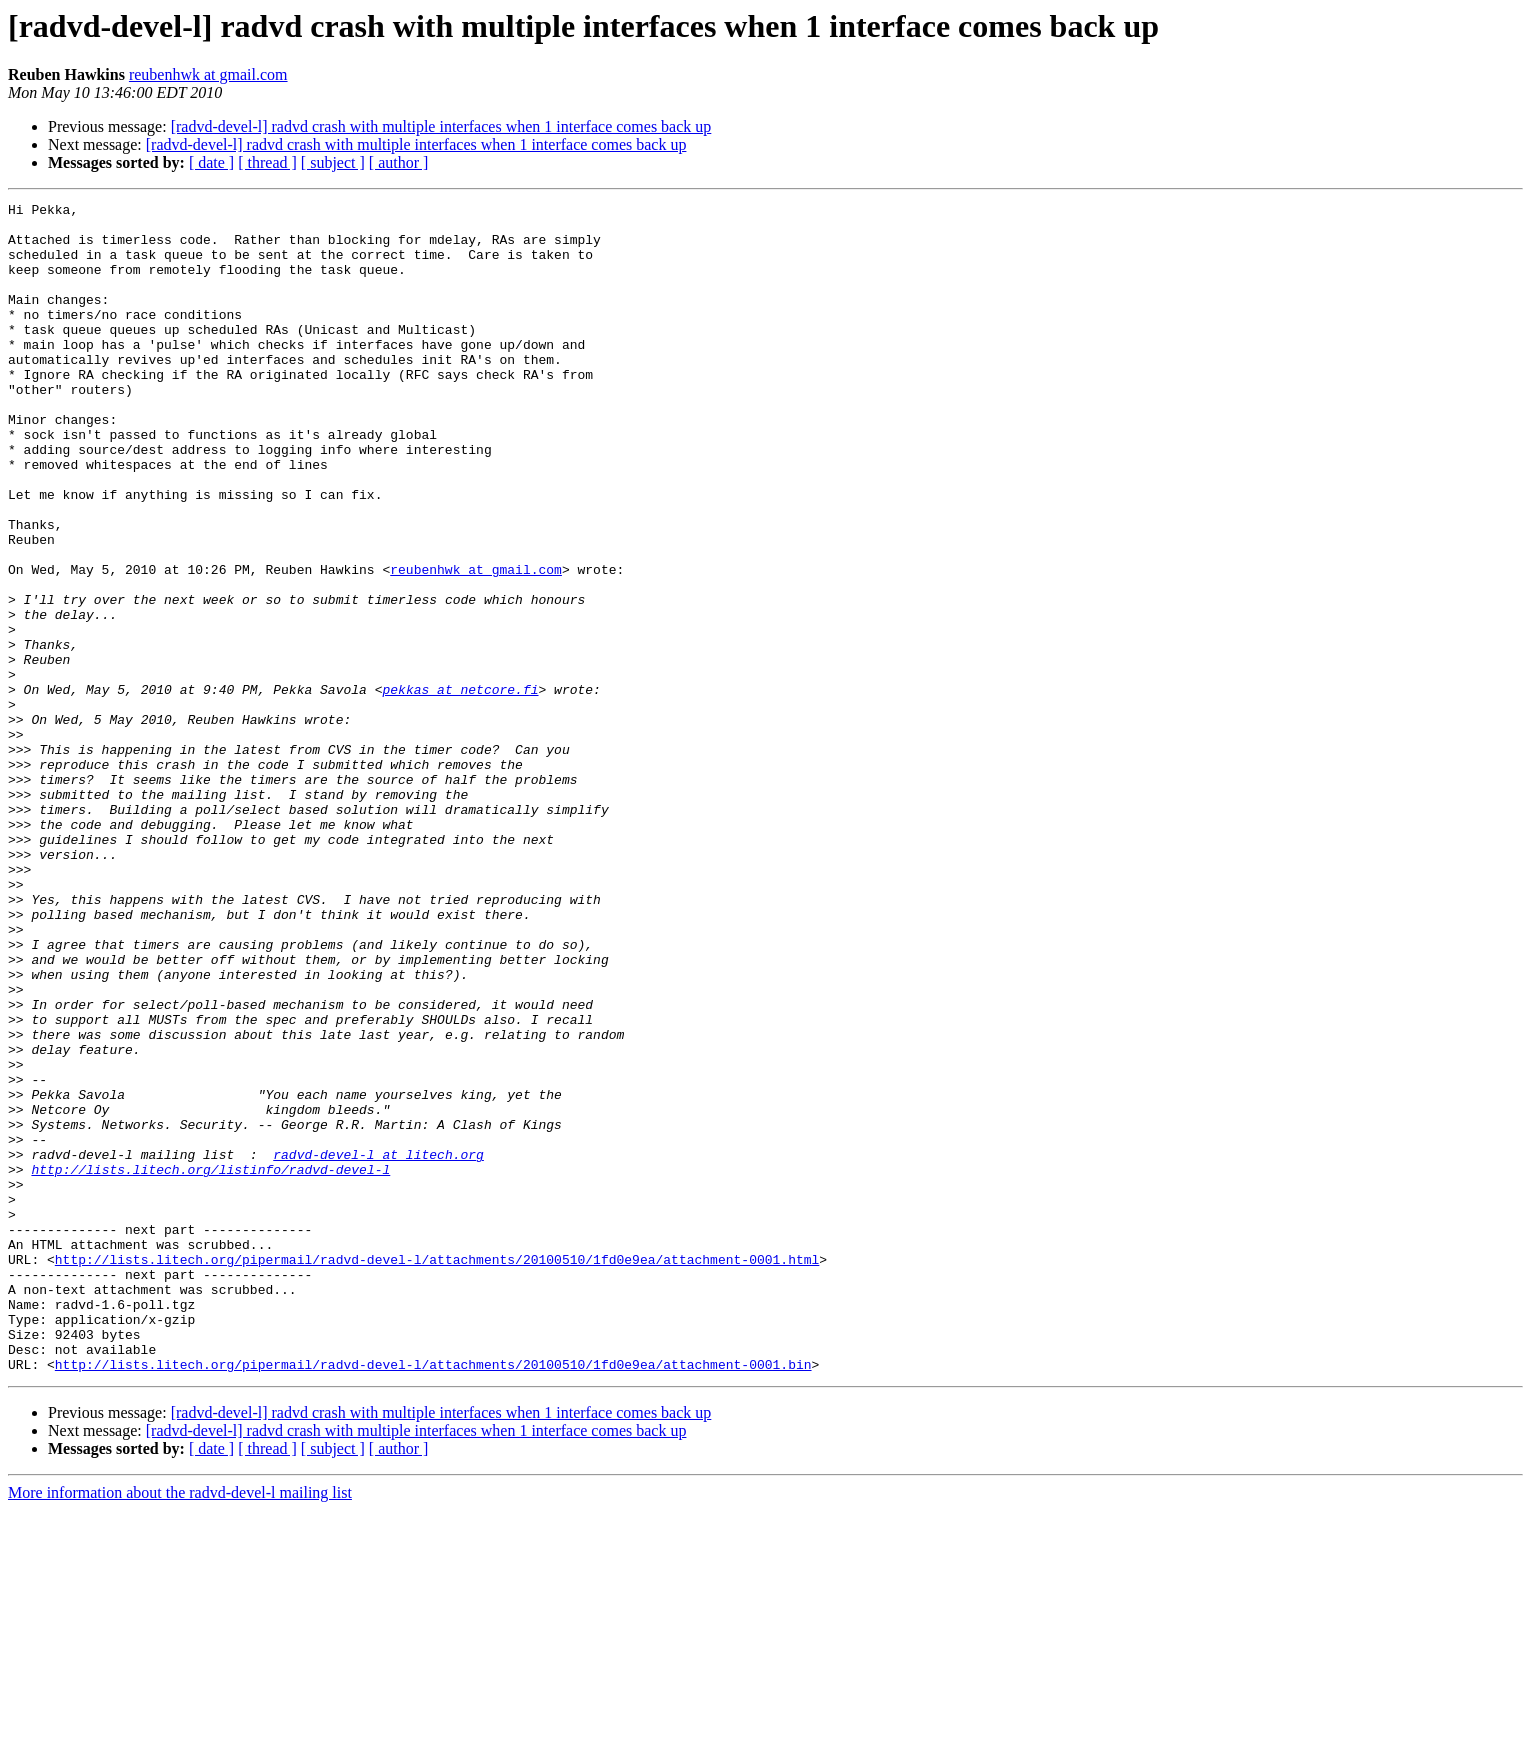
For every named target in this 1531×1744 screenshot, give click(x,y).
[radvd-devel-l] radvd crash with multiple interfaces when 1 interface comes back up (441, 126)
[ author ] (399, 162)
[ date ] (211, 162)
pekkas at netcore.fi (460, 788)
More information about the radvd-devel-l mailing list (180, 1726)
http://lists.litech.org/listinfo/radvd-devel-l (210, 1364)
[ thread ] (267, 162)
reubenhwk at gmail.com (208, 74)
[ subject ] (333, 162)
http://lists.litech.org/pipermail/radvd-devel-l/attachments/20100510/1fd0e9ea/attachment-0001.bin (433, 1598)
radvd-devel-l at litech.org (378, 1346)
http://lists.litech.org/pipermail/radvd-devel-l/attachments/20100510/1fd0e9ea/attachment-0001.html (437, 1472)
